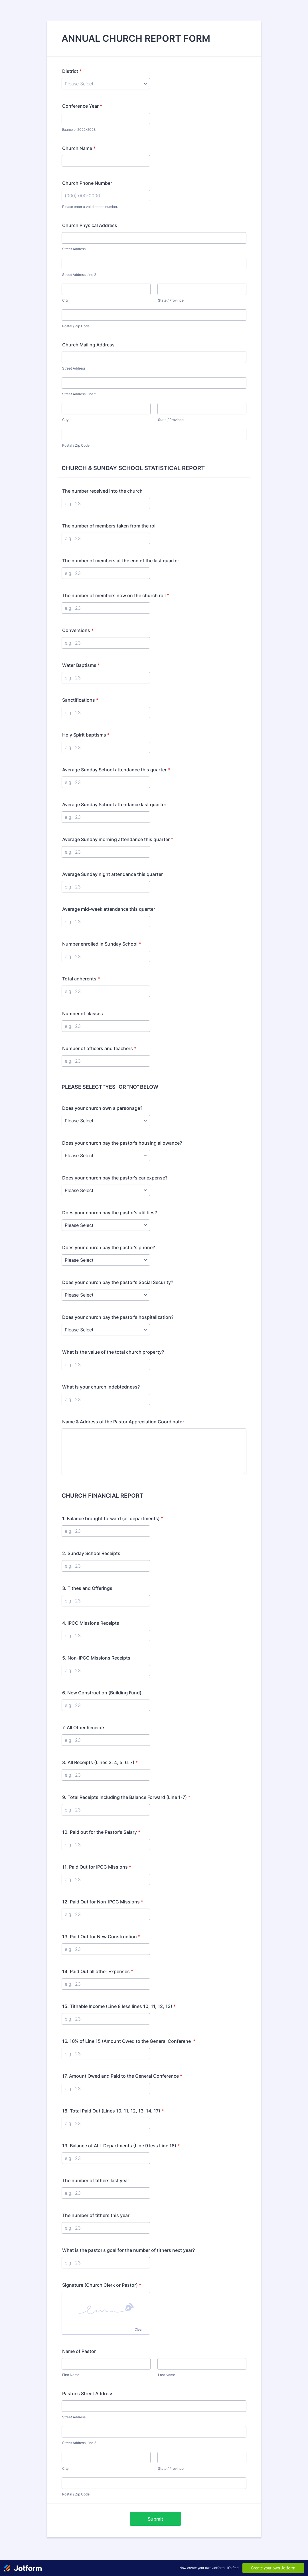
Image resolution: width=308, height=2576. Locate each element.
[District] (106, 83)
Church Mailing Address (88, 345)
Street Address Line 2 (79, 274)
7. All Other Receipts (84, 1727)
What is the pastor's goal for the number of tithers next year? (128, 2250)
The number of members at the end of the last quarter (120, 560)
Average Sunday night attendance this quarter (112, 874)
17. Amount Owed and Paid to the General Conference (122, 2076)
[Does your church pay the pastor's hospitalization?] (106, 1329)
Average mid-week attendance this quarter (108, 909)
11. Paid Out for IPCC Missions (96, 1867)
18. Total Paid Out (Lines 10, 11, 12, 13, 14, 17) (113, 2111)
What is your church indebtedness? (101, 1387)
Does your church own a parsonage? (102, 1108)
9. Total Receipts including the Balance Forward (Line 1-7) (126, 1797)
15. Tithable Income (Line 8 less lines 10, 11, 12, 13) (119, 2006)
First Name (70, 2375)
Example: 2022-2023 (79, 129)
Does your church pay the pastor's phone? (108, 1247)
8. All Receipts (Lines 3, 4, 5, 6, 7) (100, 1762)
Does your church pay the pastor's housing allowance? (122, 1143)
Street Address (74, 249)
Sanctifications (80, 700)
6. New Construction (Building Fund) (101, 1693)
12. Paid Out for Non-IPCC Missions (102, 1902)
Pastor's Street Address (88, 2393)
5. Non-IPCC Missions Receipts (96, 1658)
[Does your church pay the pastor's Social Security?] (106, 1295)
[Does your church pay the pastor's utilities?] (106, 1225)
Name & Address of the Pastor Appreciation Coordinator (123, 1422)
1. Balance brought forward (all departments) (112, 1518)
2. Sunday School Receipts (91, 1553)
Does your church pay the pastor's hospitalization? (117, 1317)
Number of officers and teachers (99, 1048)
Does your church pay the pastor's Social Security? (117, 1282)
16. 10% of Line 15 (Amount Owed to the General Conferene (128, 2041)
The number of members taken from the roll (109, 526)
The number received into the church (102, 491)
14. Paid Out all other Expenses (97, 1971)
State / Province (171, 300)
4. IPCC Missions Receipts (90, 1623)
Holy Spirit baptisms (86, 735)
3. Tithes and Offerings (87, 1588)
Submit (155, 2519)
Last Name (166, 2375)
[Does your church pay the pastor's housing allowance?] (106, 1155)
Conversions (78, 630)
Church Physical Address (89, 225)
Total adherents (81, 979)
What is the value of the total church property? (113, 1352)
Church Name (79, 148)
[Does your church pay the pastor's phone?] (106, 1260)
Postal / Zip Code (76, 326)
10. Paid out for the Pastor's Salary (101, 1832)
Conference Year (82, 106)
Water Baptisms (81, 665)
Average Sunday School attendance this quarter (116, 770)
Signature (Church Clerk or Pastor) (101, 2285)
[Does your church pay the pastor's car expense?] (106, 1190)
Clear (139, 2330)
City (65, 300)
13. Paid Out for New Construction (101, 1936)
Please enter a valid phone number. (90, 206)
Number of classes (82, 1013)
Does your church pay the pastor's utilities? (109, 1212)
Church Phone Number (87, 183)
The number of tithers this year (95, 2215)
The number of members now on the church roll (115, 595)
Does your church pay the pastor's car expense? (114, 1178)
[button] (106, 2308)
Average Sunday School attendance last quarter (114, 804)
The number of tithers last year (95, 2180)
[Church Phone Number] (106, 195)
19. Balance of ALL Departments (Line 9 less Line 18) (121, 2145)
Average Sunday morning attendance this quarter (117, 839)
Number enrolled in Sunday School (101, 944)
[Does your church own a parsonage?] (106, 1120)
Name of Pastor (79, 2351)
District (72, 71)
